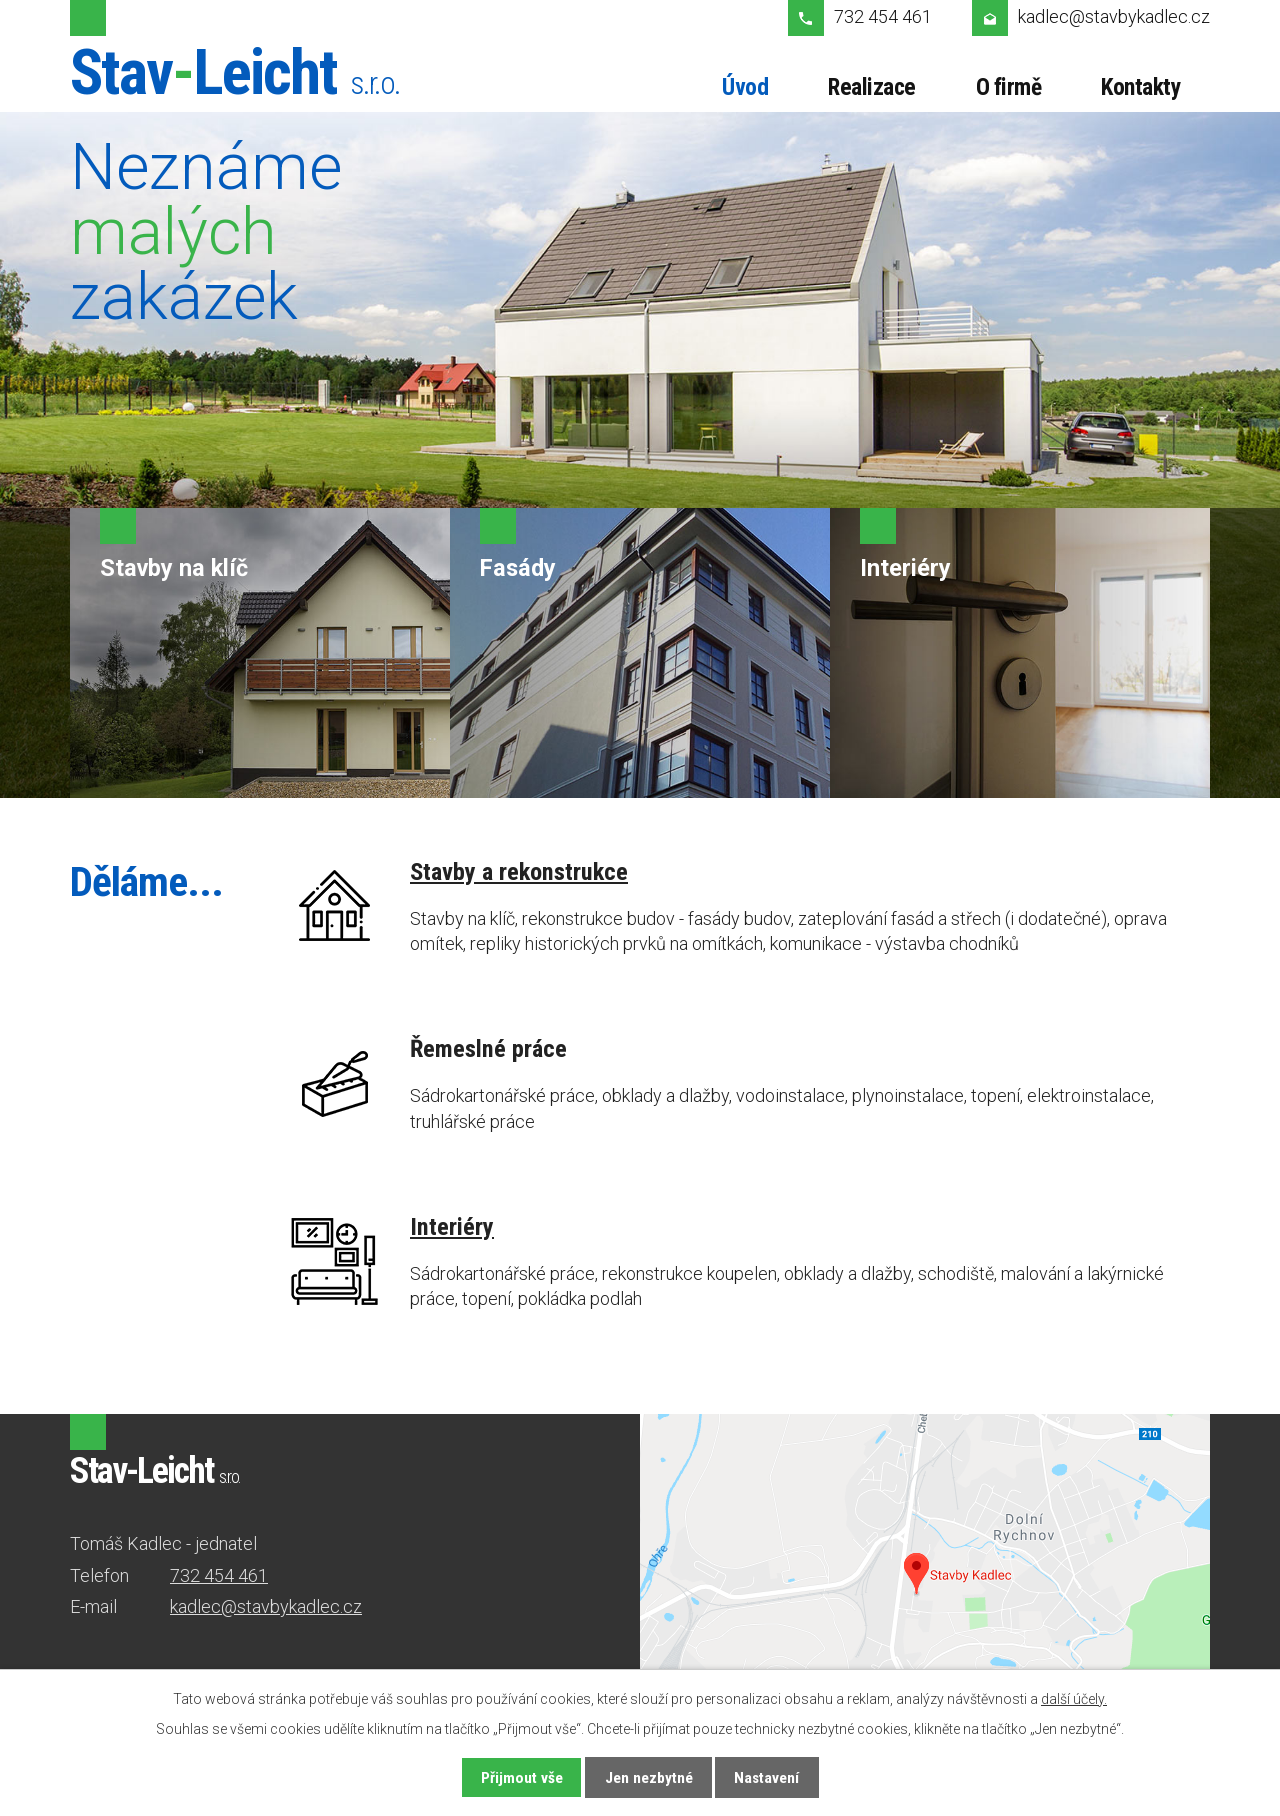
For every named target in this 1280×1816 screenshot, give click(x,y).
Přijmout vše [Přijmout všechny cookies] (522, 1778)
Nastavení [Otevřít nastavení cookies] (766, 1778)
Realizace (872, 87)
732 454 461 (883, 16)
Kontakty (1140, 87)
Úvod (745, 87)
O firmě (1009, 87)
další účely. (1074, 1699)
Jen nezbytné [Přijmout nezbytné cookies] (649, 1778)
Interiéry (452, 1226)
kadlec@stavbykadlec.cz (1114, 16)
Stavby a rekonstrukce (519, 871)
